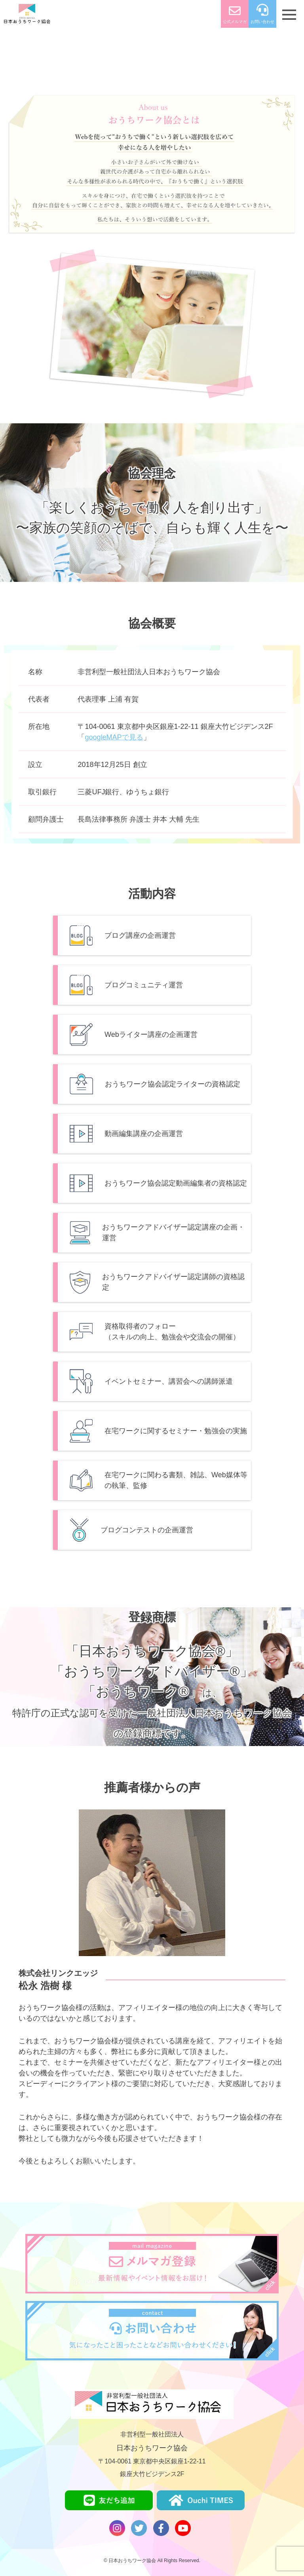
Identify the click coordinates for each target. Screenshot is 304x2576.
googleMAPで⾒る (114, 737)
